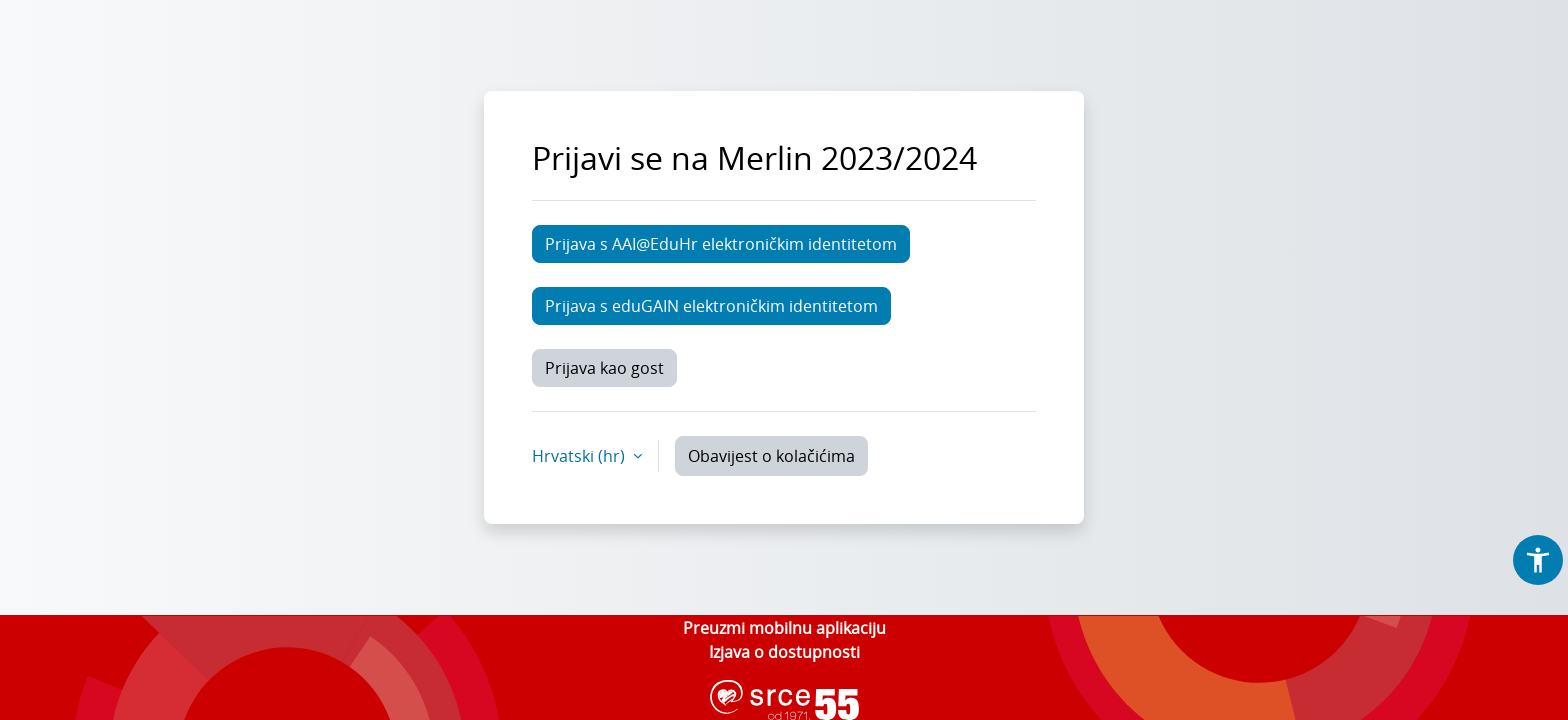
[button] (1538, 560)
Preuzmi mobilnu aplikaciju (784, 628)
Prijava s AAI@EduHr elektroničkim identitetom (721, 244)
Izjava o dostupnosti (784, 652)
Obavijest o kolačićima (771, 456)
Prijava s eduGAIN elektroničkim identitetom (711, 306)
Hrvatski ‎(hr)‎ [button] (580, 456)
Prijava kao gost (604, 368)
